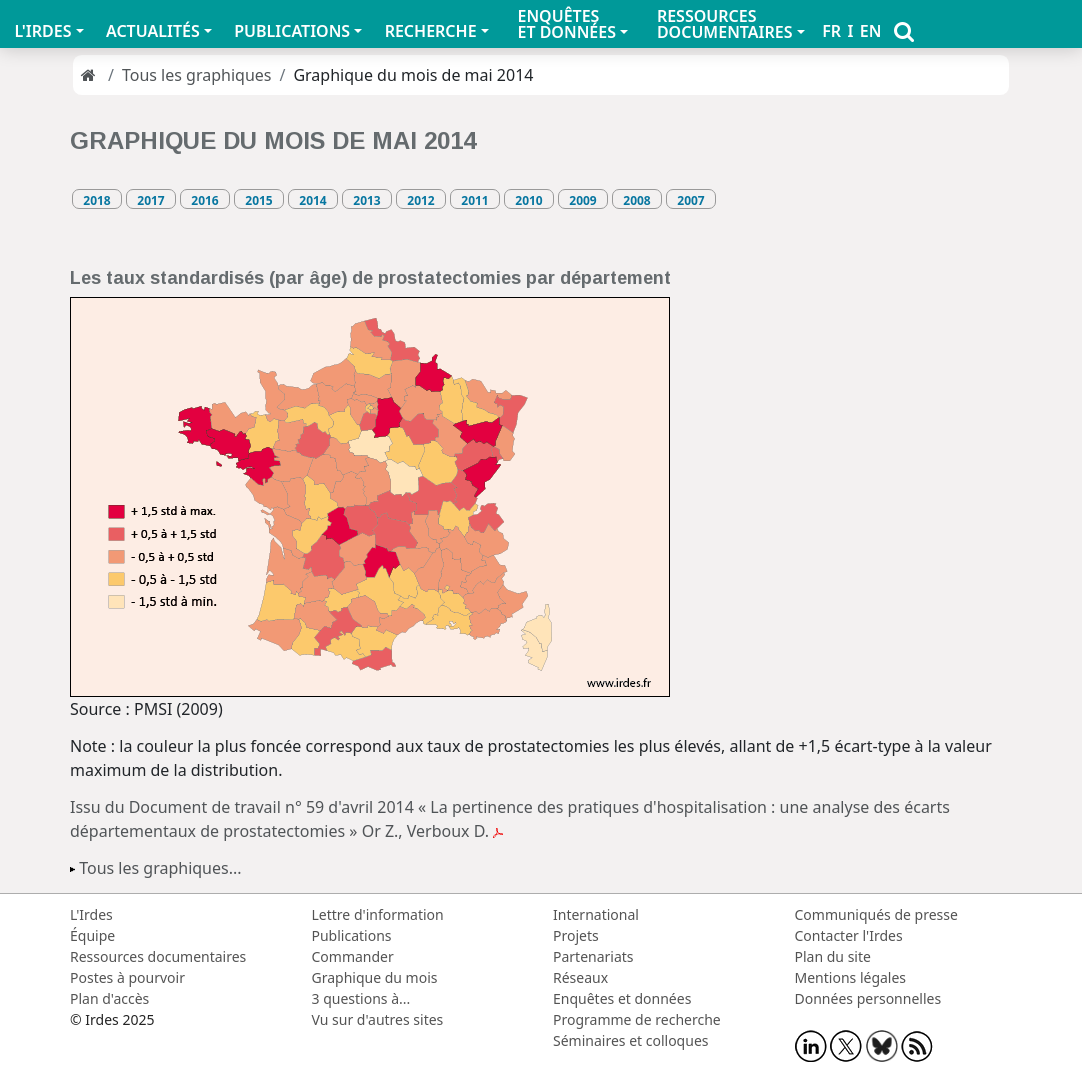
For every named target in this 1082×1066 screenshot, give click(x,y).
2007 (690, 200)
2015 (258, 200)
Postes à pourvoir (127, 977)
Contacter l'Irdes (849, 935)
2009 (582, 200)
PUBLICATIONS (292, 31)
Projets (576, 935)
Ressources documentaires (158, 956)
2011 (474, 200)
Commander (353, 956)
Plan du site (833, 956)
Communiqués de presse (876, 914)
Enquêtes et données (622, 998)
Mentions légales (851, 977)
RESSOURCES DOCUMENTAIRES (725, 24)
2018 (96, 200)
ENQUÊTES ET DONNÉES (566, 24)
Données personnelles (868, 998)
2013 (366, 200)
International (596, 914)
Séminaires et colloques (630, 1040)
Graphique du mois (375, 977)
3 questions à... (361, 998)
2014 (312, 200)
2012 (420, 200)
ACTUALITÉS (153, 31)
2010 (528, 200)
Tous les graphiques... (160, 868)
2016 (204, 200)
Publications (352, 935)
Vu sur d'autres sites (378, 1019)
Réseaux (580, 977)
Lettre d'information (378, 914)
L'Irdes (91, 914)
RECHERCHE (431, 31)
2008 (636, 200)
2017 (150, 200)
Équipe (92, 935)
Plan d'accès (109, 998)
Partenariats (593, 956)
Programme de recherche (637, 1019)
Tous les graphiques (197, 75)
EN (871, 31)
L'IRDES (42, 31)
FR (831, 31)
